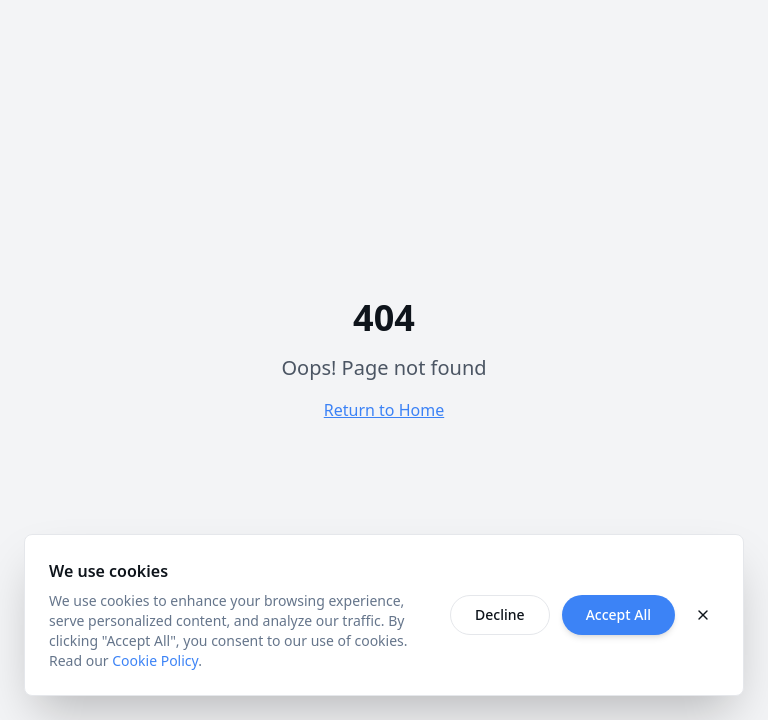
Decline (500, 614)
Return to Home (384, 410)
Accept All (618, 614)
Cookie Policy (155, 660)
